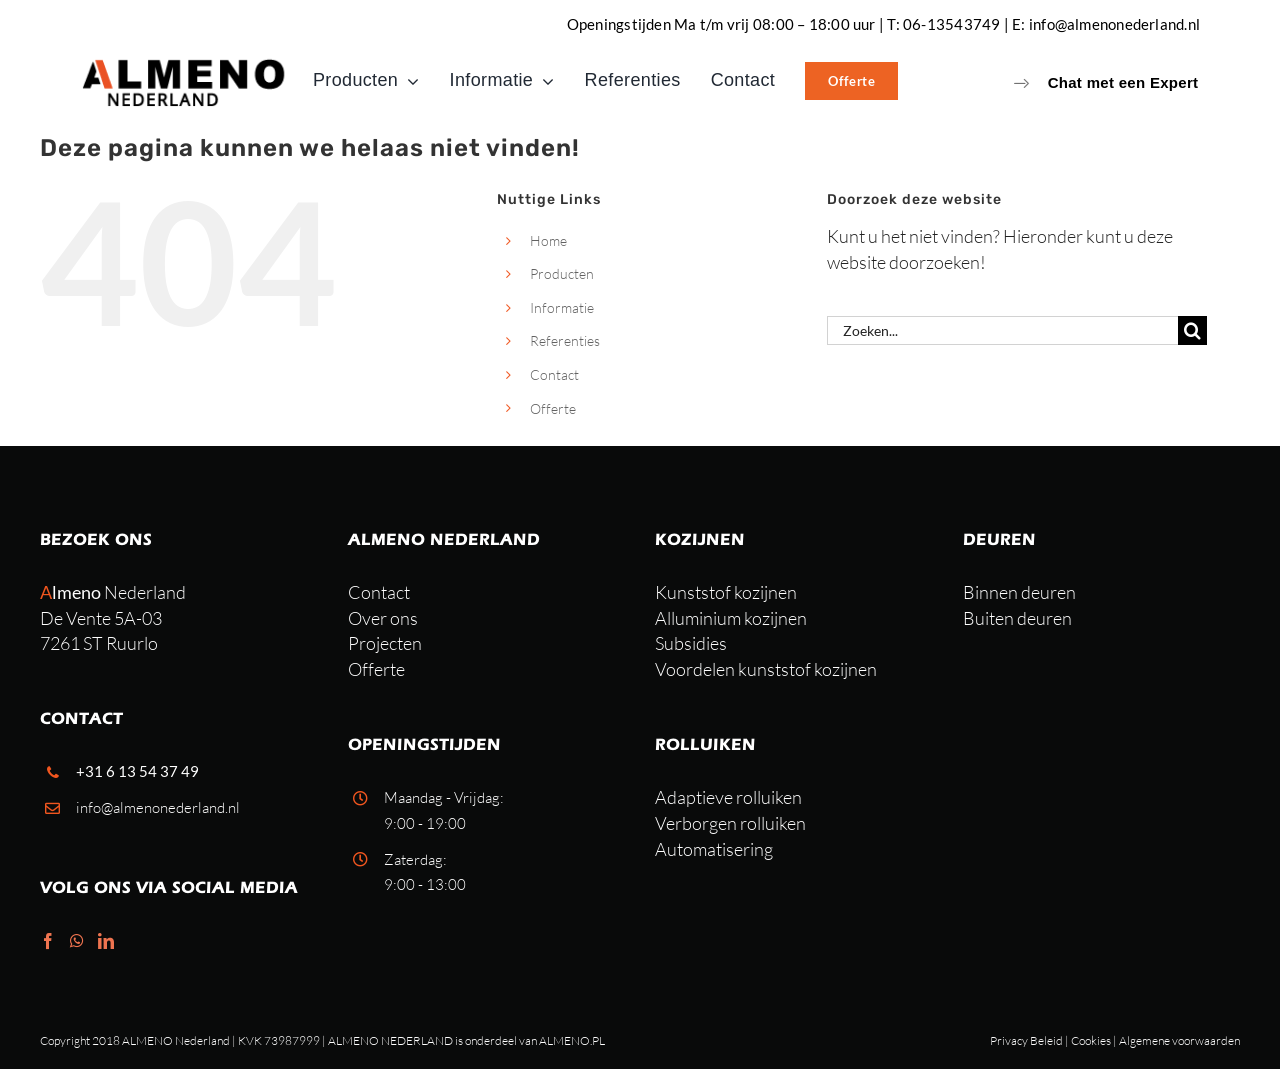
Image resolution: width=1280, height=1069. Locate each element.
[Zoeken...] (1002, 330)
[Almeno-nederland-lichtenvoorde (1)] (185, 64)
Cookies (1091, 1040)
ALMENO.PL (572, 1040)
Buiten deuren (1017, 618)
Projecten (385, 643)
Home (548, 240)
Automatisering (714, 849)
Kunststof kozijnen (726, 592)
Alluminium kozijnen (731, 618)
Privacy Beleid (1026, 1040)
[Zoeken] (1192, 330)
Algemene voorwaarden (1179, 1040)
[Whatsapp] (77, 941)
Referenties (565, 340)
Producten (562, 273)
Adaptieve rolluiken (728, 797)
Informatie (562, 307)
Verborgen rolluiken (730, 823)
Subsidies (691, 643)
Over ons (383, 618)
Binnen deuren (1019, 592)
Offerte (553, 408)
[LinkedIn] (106, 941)
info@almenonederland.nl (1114, 24)
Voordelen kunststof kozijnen (766, 669)
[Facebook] (48, 941)
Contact (554, 374)
